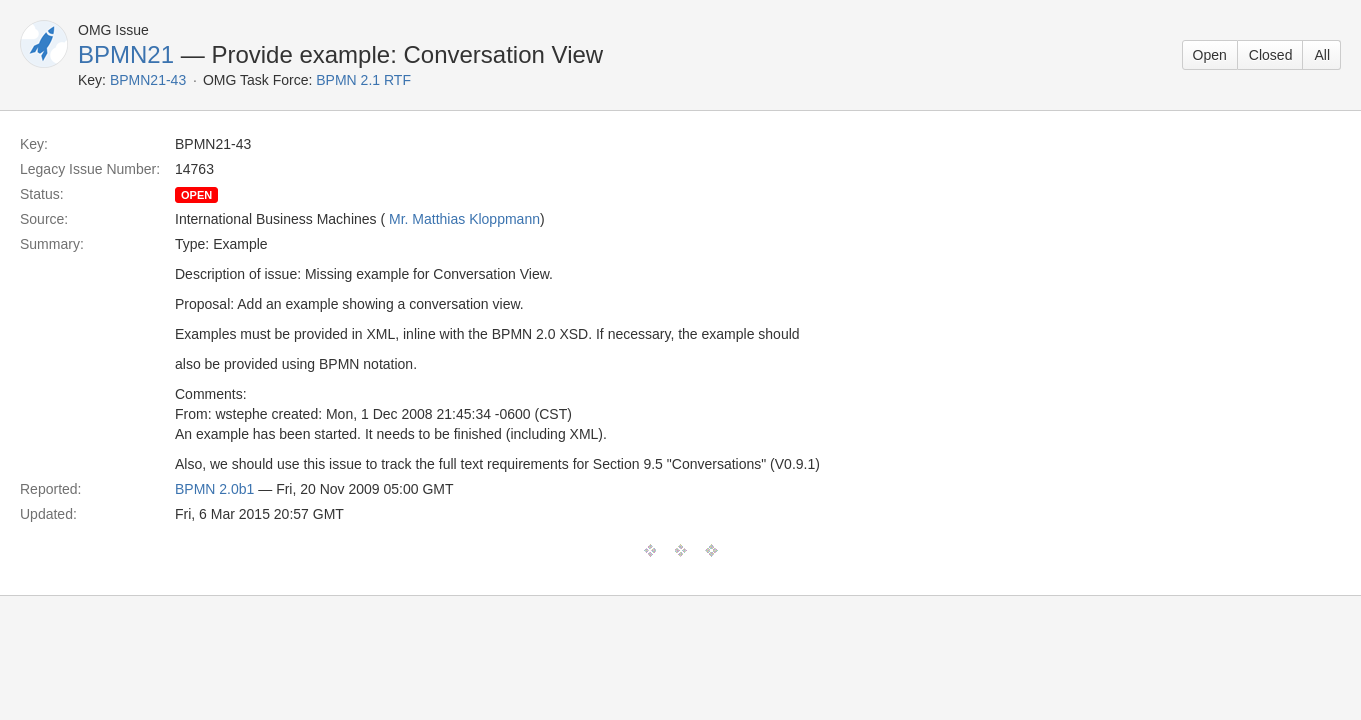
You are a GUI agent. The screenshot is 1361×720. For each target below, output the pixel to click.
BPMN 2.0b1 (214, 489)
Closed (1271, 55)
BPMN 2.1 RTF (363, 80)
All (1322, 55)
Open (1210, 55)
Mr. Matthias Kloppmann (464, 219)
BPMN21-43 (148, 80)
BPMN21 (126, 54)
